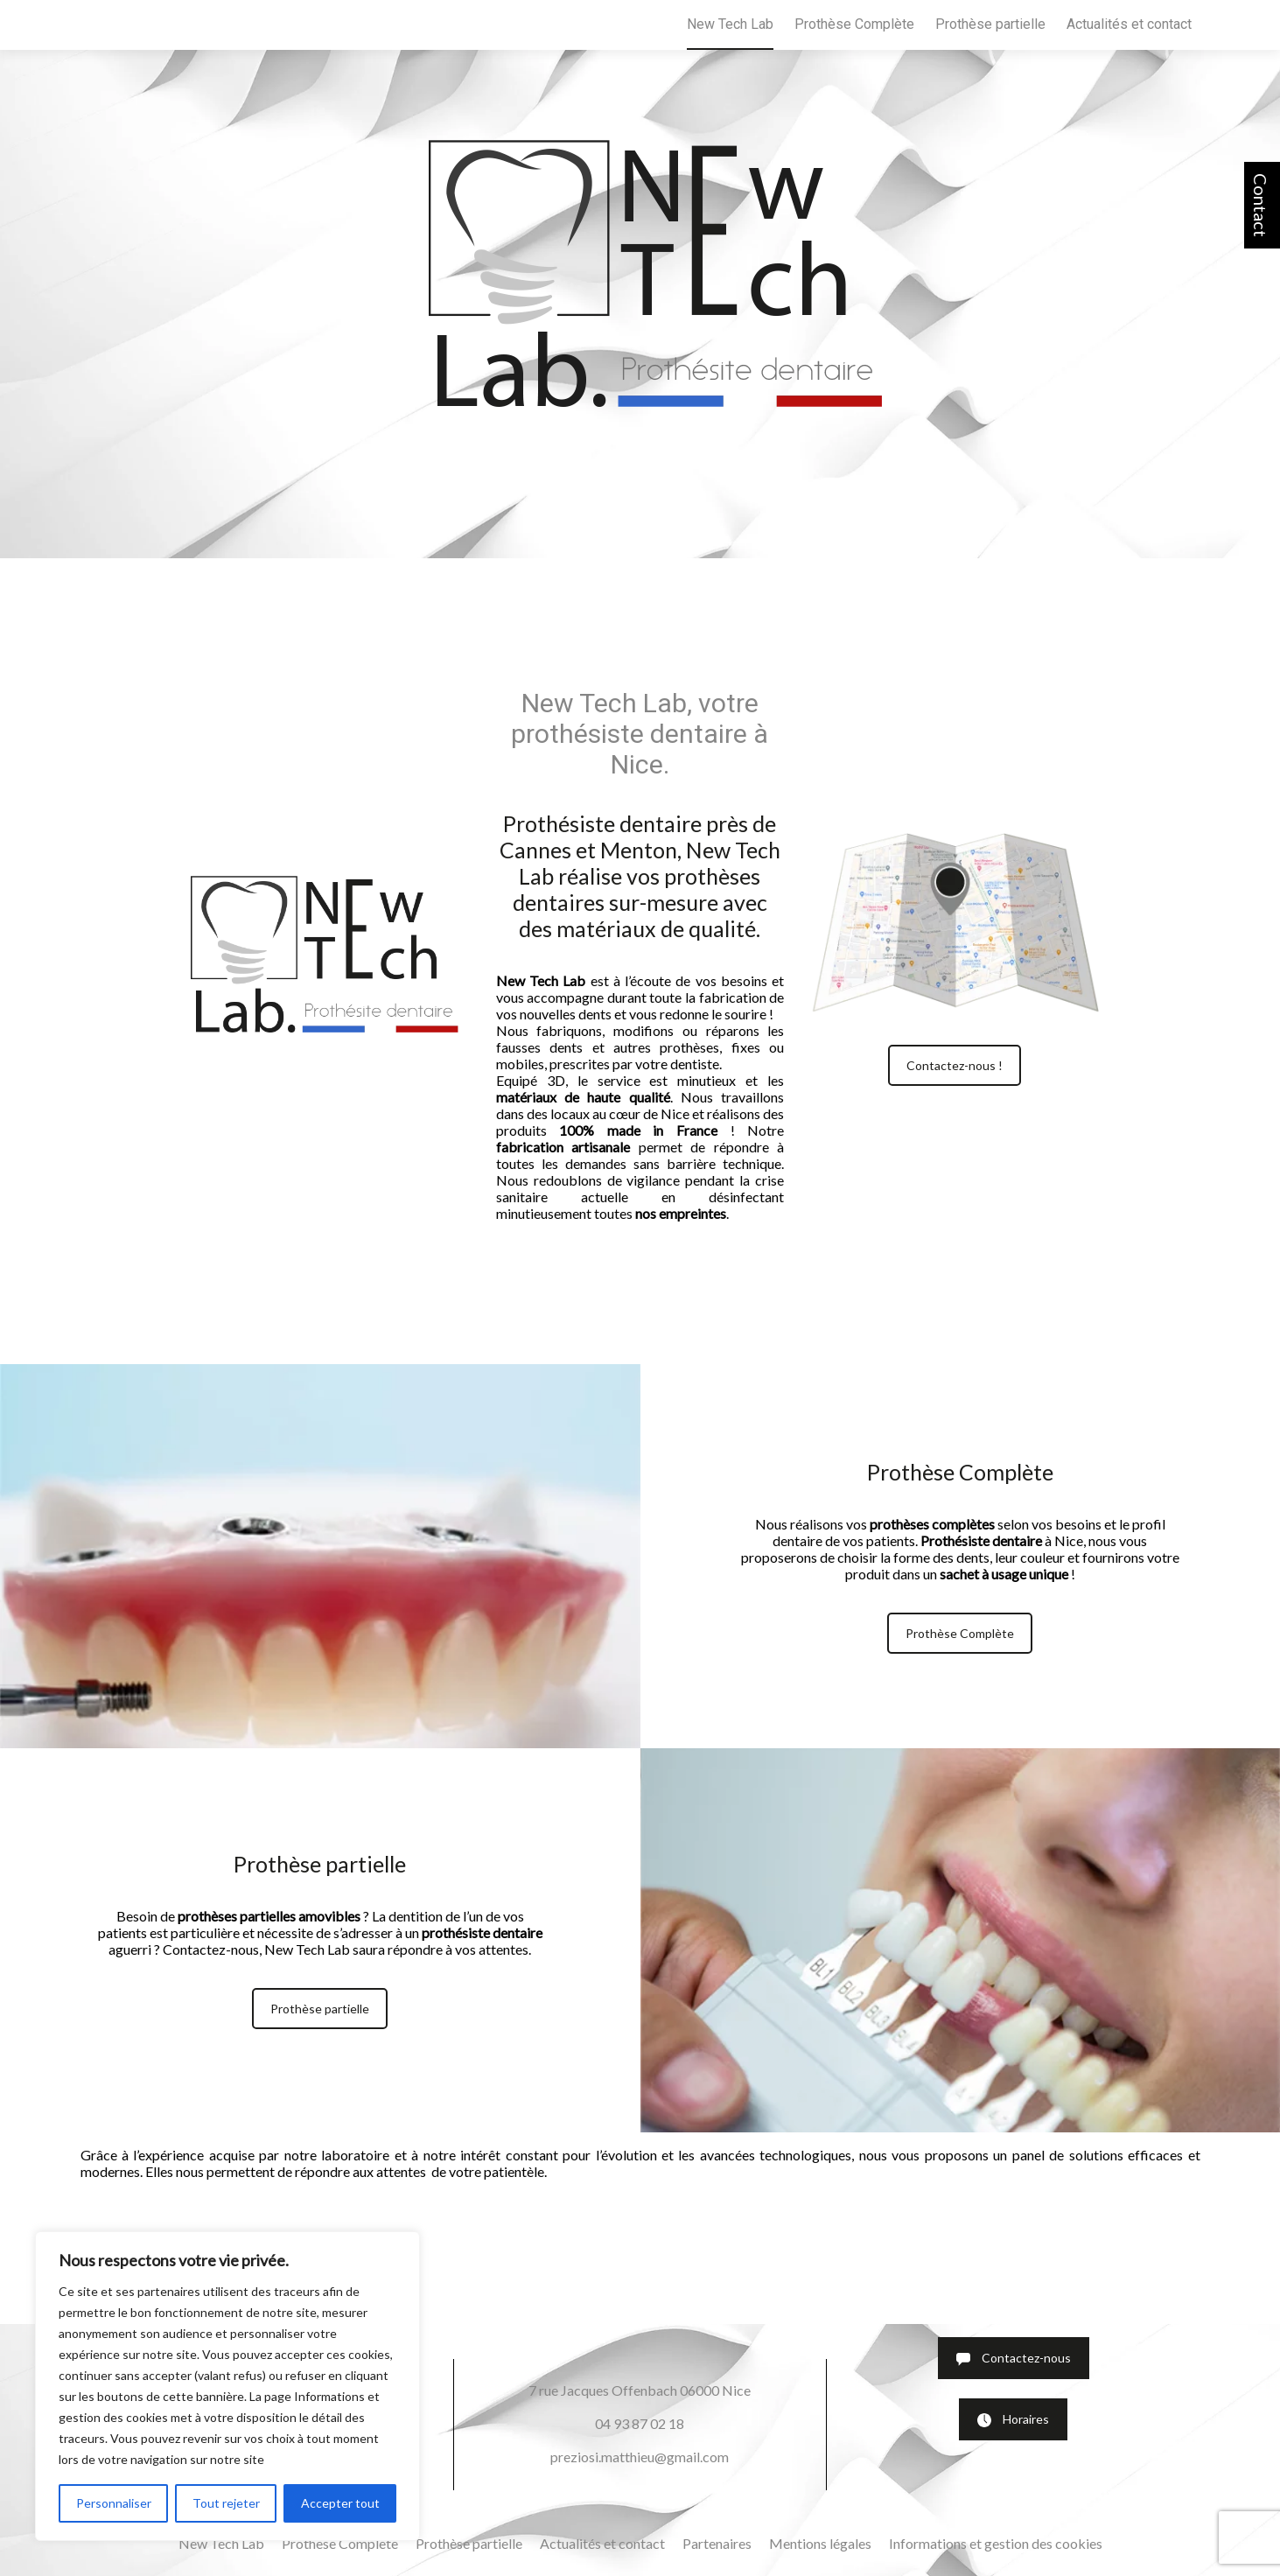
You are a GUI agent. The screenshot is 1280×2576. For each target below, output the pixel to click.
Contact (1260, 205)
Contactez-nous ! (954, 1065)
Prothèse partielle (990, 24)
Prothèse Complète (854, 24)
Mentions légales (820, 2543)
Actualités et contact (1129, 24)
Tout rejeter (226, 2503)
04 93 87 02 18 (639, 2423)
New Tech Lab (730, 24)
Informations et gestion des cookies (995, 2543)
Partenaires (717, 2543)
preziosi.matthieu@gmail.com (639, 2456)
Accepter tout (340, 2503)
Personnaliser (113, 2503)
